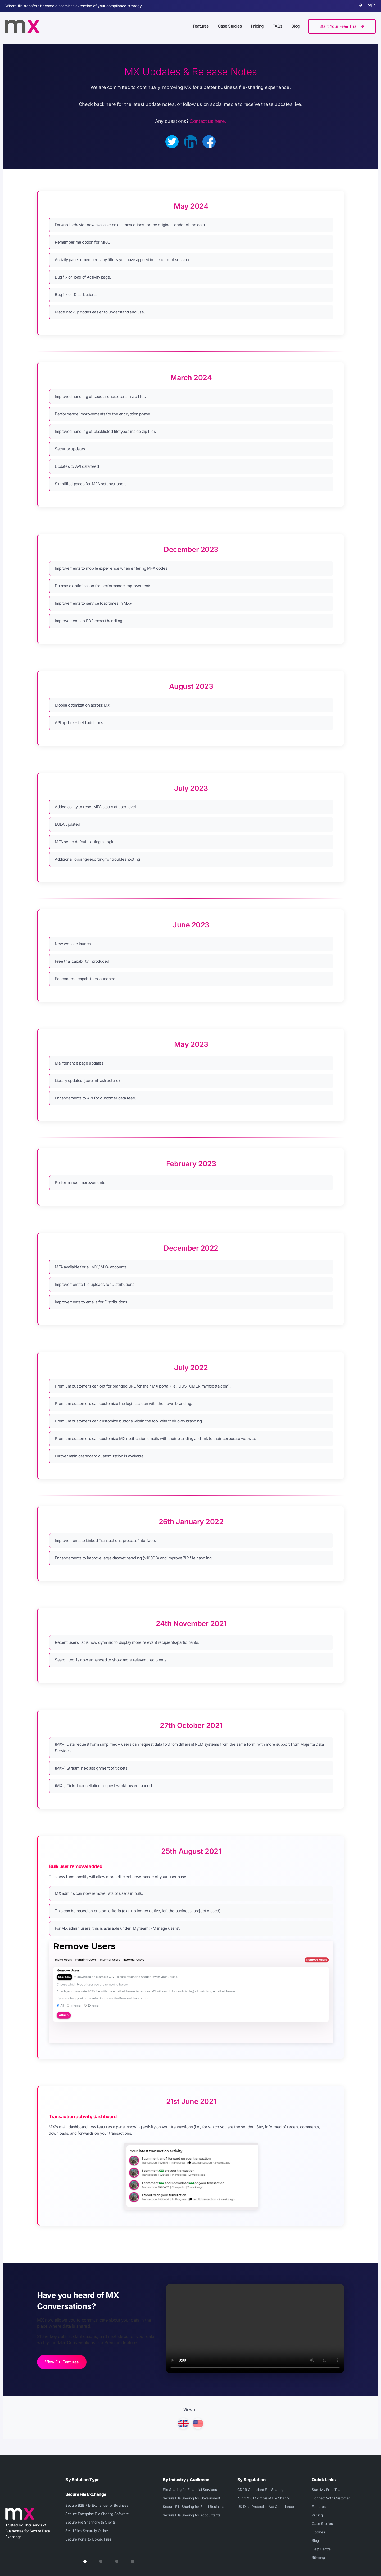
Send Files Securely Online (86, 2531)
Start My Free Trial (326, 2490)
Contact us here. (208, 121)
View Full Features (62, 2361)
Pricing (317, 2515)
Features (318, 2507)
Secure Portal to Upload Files (88, 2539)
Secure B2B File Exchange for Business (96, 2505)
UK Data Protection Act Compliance (265, 2507)
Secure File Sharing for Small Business (193, 2507)
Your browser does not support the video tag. (255, 2328)
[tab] (85, 2561)
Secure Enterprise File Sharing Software (97, 2514)
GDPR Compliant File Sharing (260, 2490)
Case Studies (322, 2523)
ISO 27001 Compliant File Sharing (263, 2498)
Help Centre (321, 2549)
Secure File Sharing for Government (191, 2498)
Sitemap (318, 2557)
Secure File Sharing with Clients (90, 2522)
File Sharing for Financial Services (190, 2490)
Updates (318, 2532)
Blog (315, 2540)
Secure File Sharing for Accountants (191, 2515)
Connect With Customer (331, 2498)
